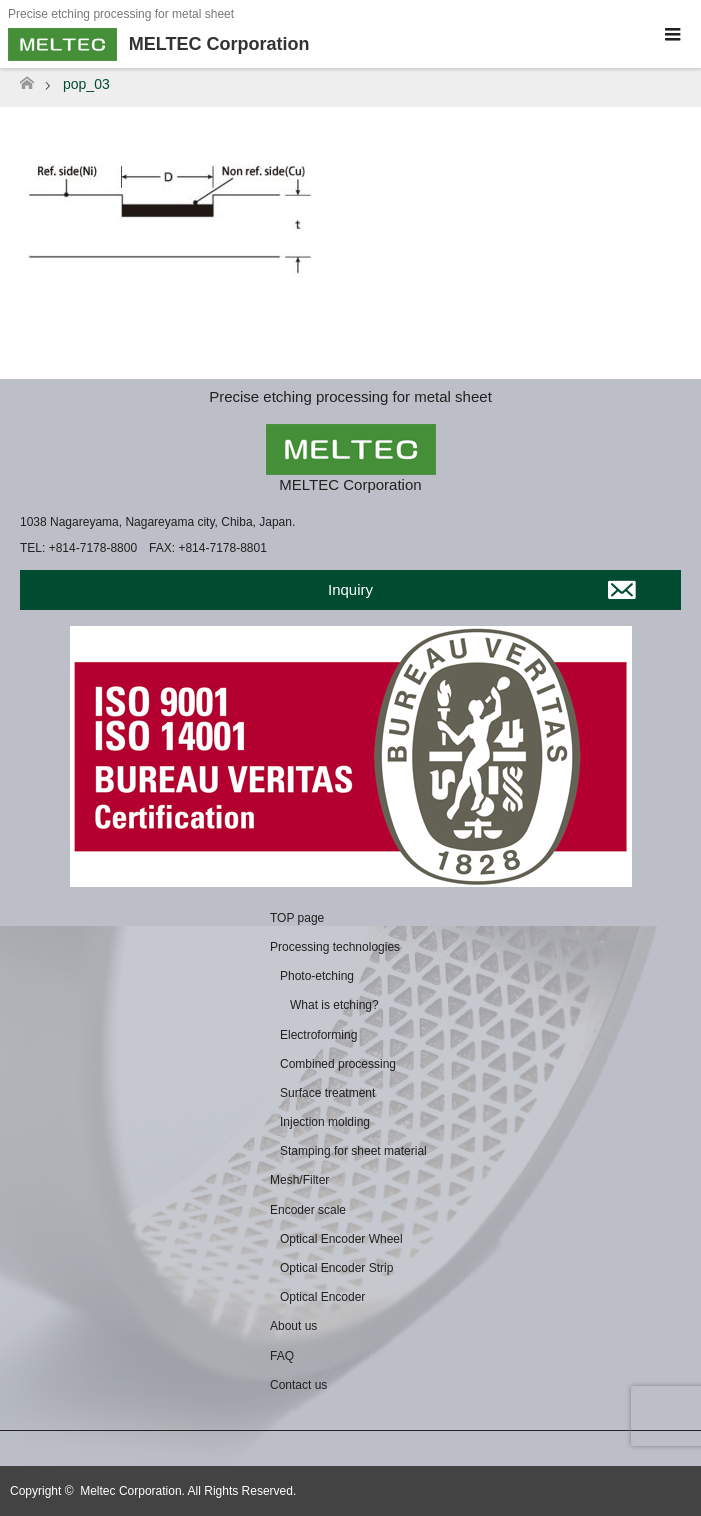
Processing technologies (335, 947)
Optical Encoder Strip (336, 1268)
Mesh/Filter (299, 1180)
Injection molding (325, 1122)
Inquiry (350, 589)
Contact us (298, 1385)
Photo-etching (317, 976)
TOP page (297, 918)
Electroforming (318, 1035)
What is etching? (334, 1005)
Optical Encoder (322, 1297)
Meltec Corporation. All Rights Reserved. (188, 1491)
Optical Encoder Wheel (341, 1239)
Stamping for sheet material (353, 1151)
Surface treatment (327, 1093)
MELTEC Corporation (350, 484)
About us (293, 1326)
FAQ (282, 1356)
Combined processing (338, 1064)
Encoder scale (308, 1210)
